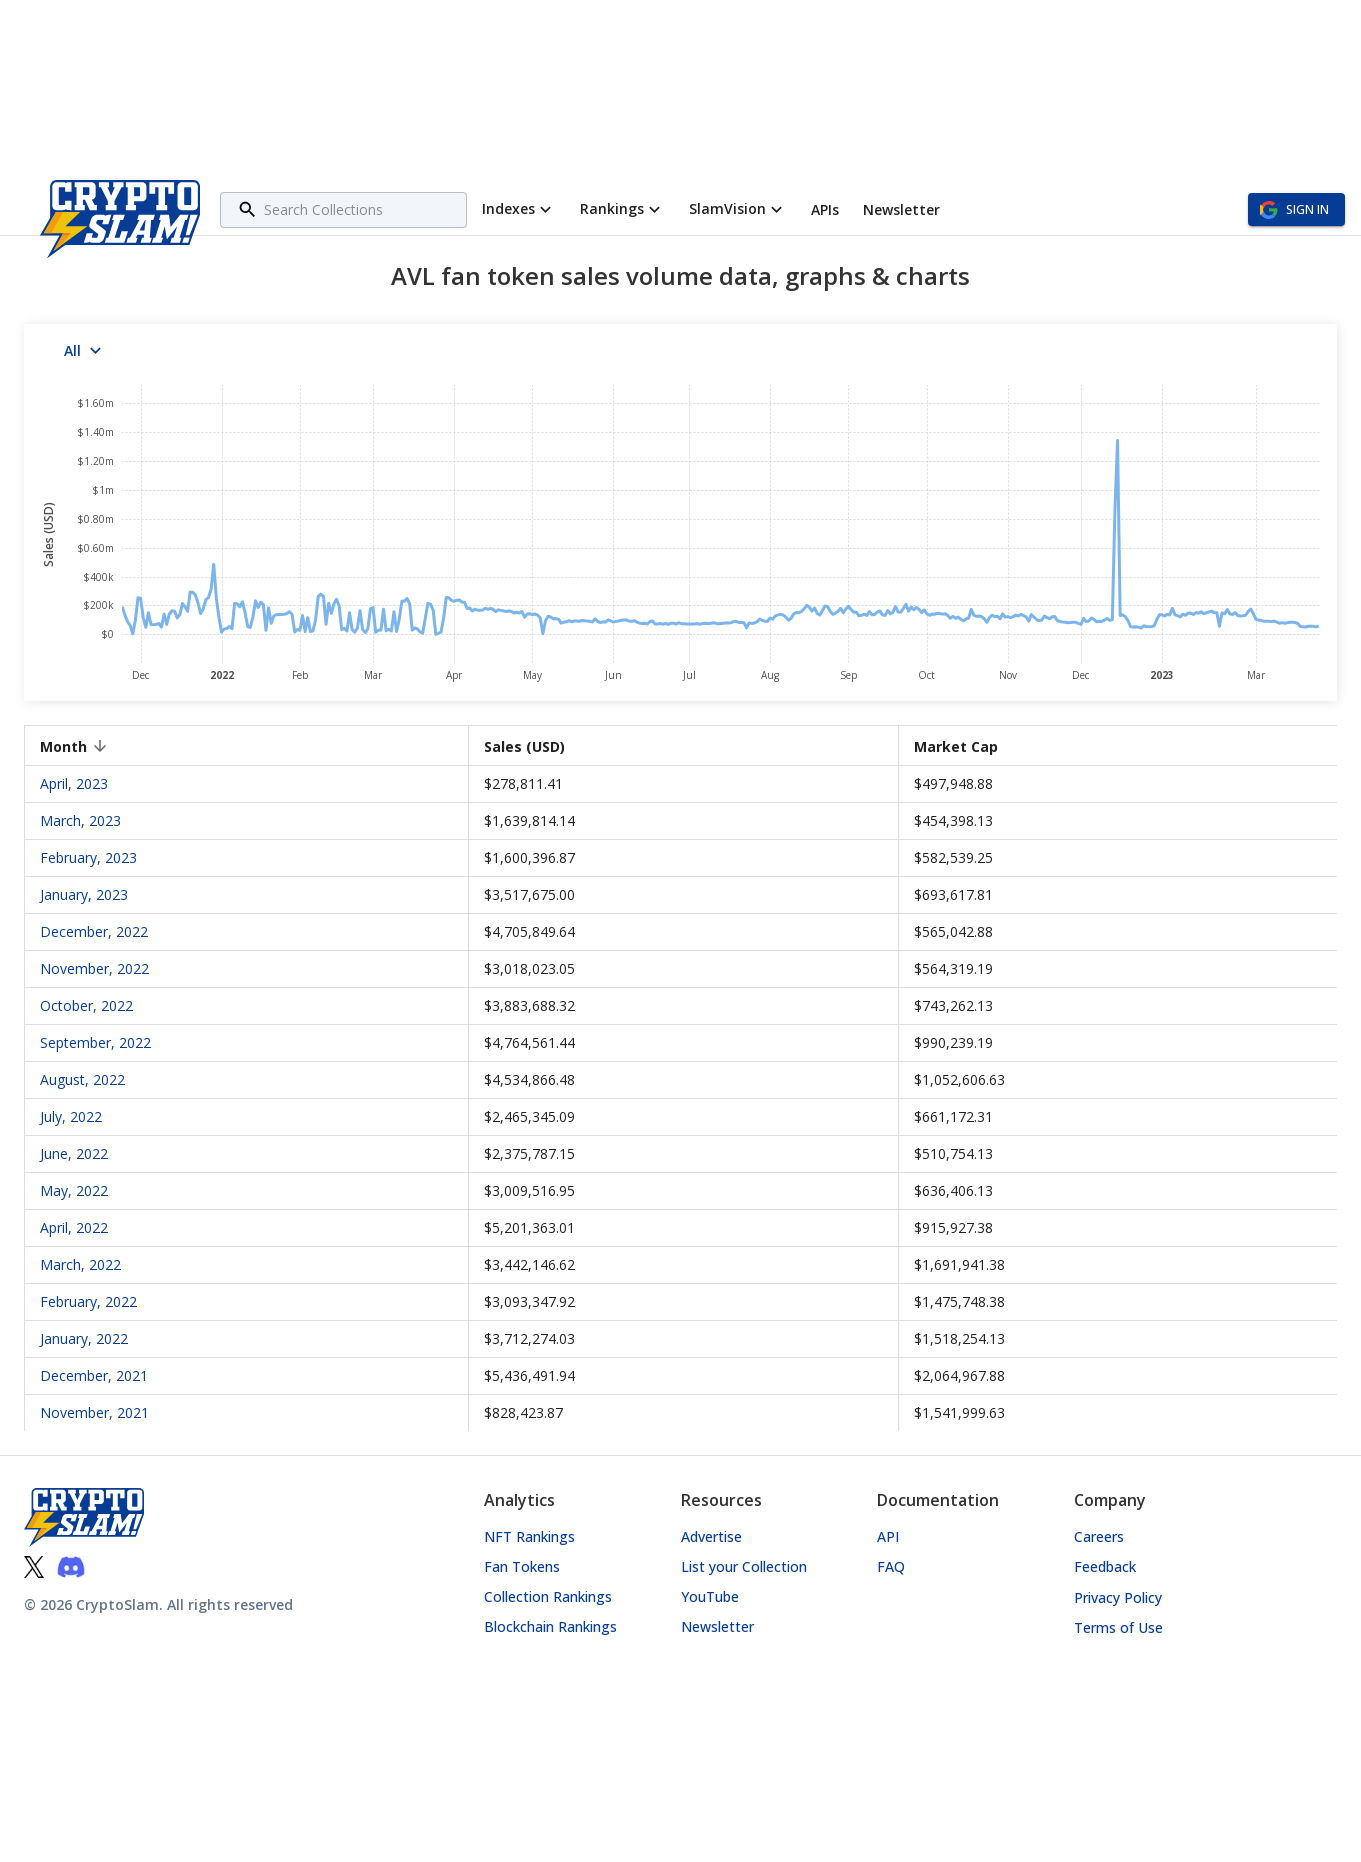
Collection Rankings (548, 1596)
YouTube (710, 1596)
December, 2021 (94, 1375)
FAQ (891, 1566)
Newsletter (717, 1626)
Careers (1099, 1536)
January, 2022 (84, 1338)
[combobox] (362, 209)
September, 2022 (95, 1042)
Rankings (622, 209)
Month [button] (74, 746)
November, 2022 (94, 968)
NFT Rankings (529, 1536)
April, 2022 (74, 1227)
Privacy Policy (1118, 1597)
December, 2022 (94, 931)
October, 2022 (86, 1005)
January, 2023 (84, 894)
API (888, 1536)
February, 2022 (88, 1301)
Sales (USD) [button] (535, 746)
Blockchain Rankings (550, 1626)
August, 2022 (82, 1079)
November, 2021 (94, 1412)
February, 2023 (88, 857)
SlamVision (738, 209)
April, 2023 (74, 783)
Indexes (519, 209)
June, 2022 (74, 1153)
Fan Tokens (522, 1566)
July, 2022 (71, 1116)
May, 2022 (74, 1190)
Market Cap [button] (967, 746)
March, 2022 (80, 1264)
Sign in (1296, 209)
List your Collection (744, 1566)
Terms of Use (1118, 1627)
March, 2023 (80, 820)
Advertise (711, 1536)
